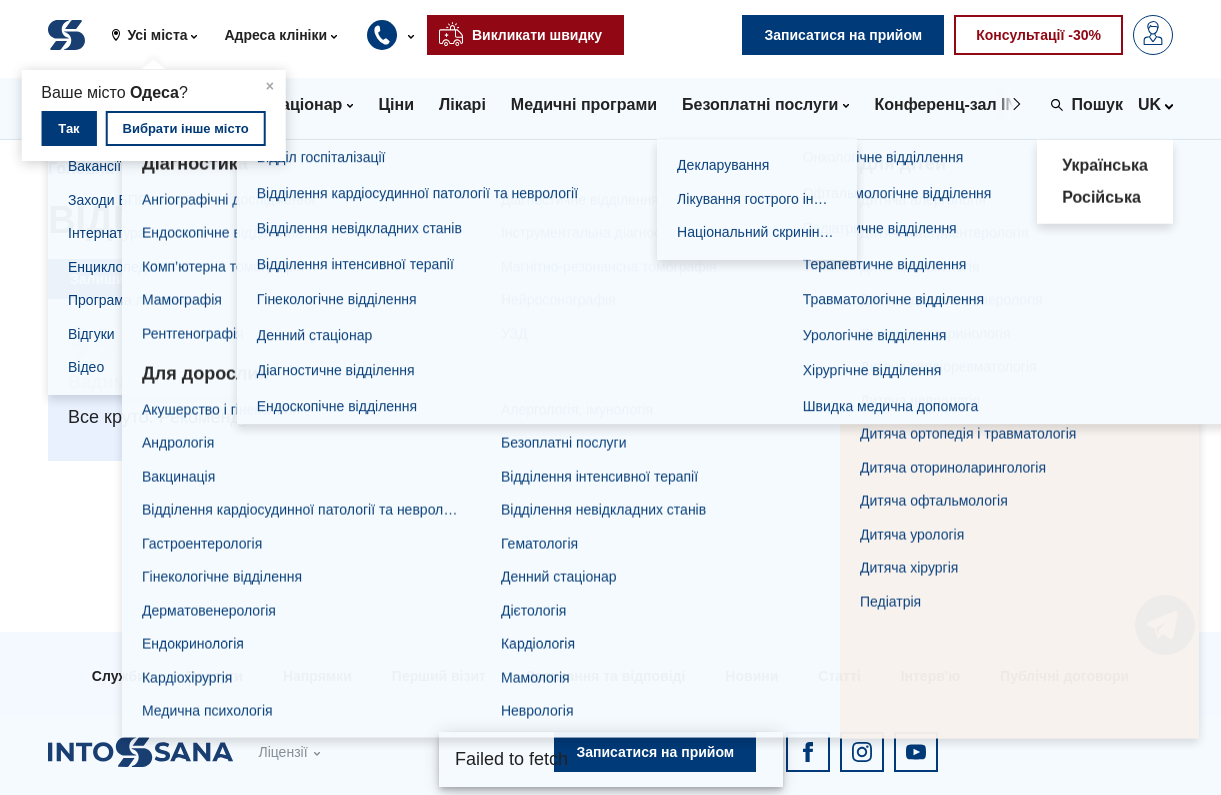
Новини (751, 676)
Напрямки (317, 676)
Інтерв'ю (930, 676)
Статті (839, 676)
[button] (162, 35)
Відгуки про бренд (306, 168)
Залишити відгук (128, 279)
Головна (81, 168)
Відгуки (174, 168)
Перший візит (439, 676)
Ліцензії (282, 752)
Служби (119, 676)
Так (68, 128)
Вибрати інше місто (186, 128)
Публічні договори (1064, 676)
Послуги (214, 676)
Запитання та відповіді (605, 676)
